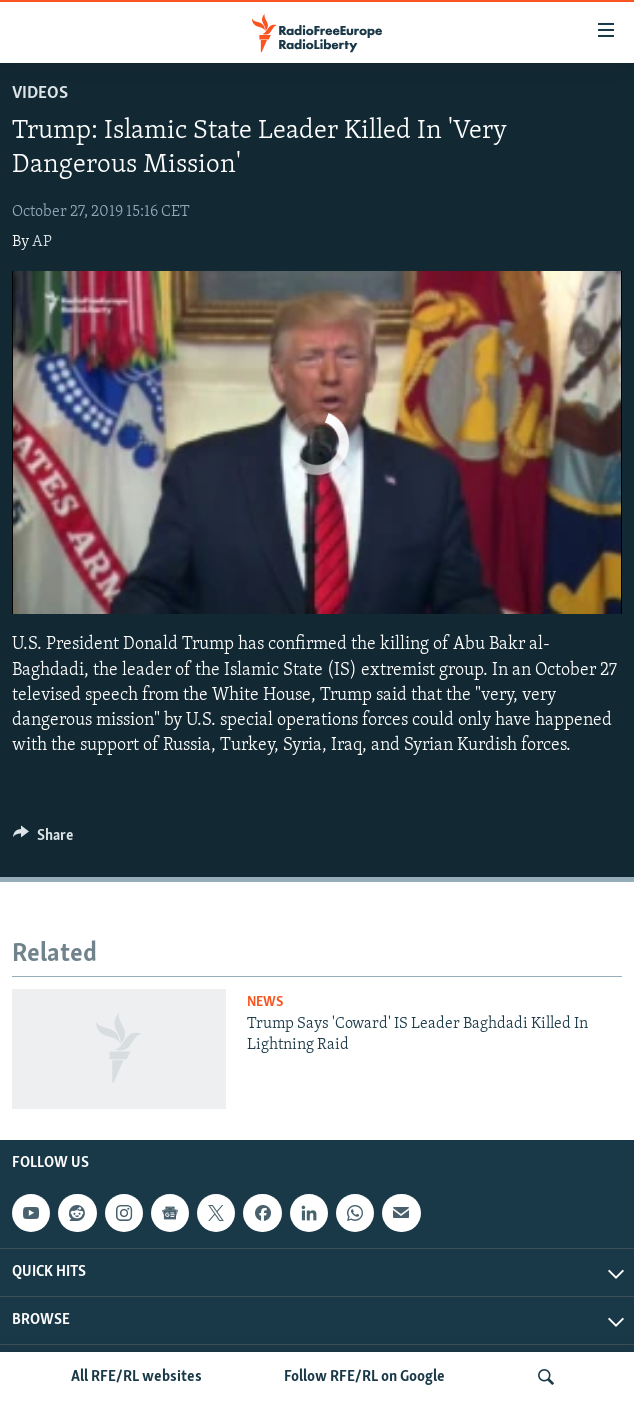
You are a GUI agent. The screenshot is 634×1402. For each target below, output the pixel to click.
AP (42, 242)
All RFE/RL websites (136, 1377)
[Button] (43, 840)
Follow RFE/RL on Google (364, 1377)
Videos (40, 93)
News (265, 1002)
